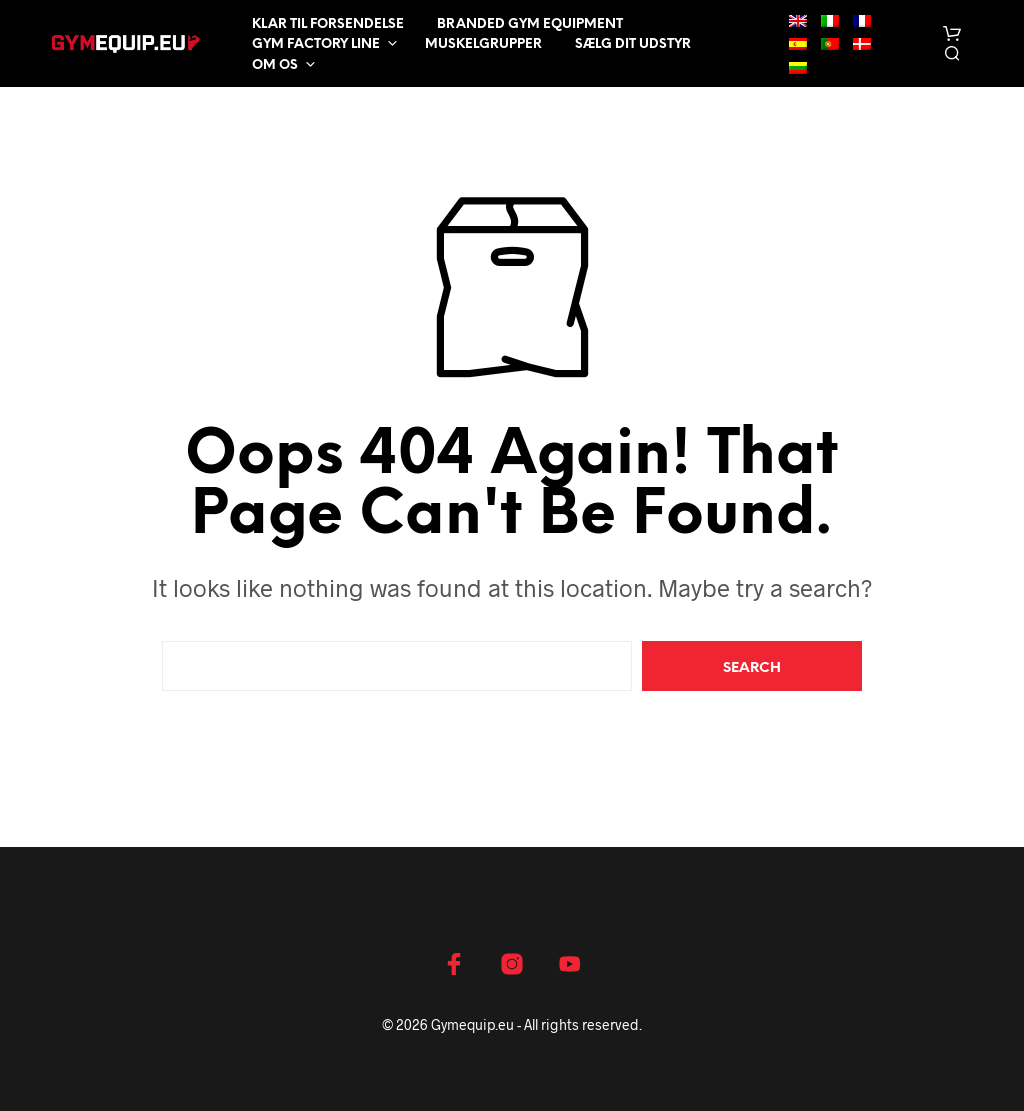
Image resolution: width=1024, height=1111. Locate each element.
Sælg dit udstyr (633, 44)
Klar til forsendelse (328, 24)
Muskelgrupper (483, 44)
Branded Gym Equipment (530, 24)
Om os (275, 65)
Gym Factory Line (316, 44)
